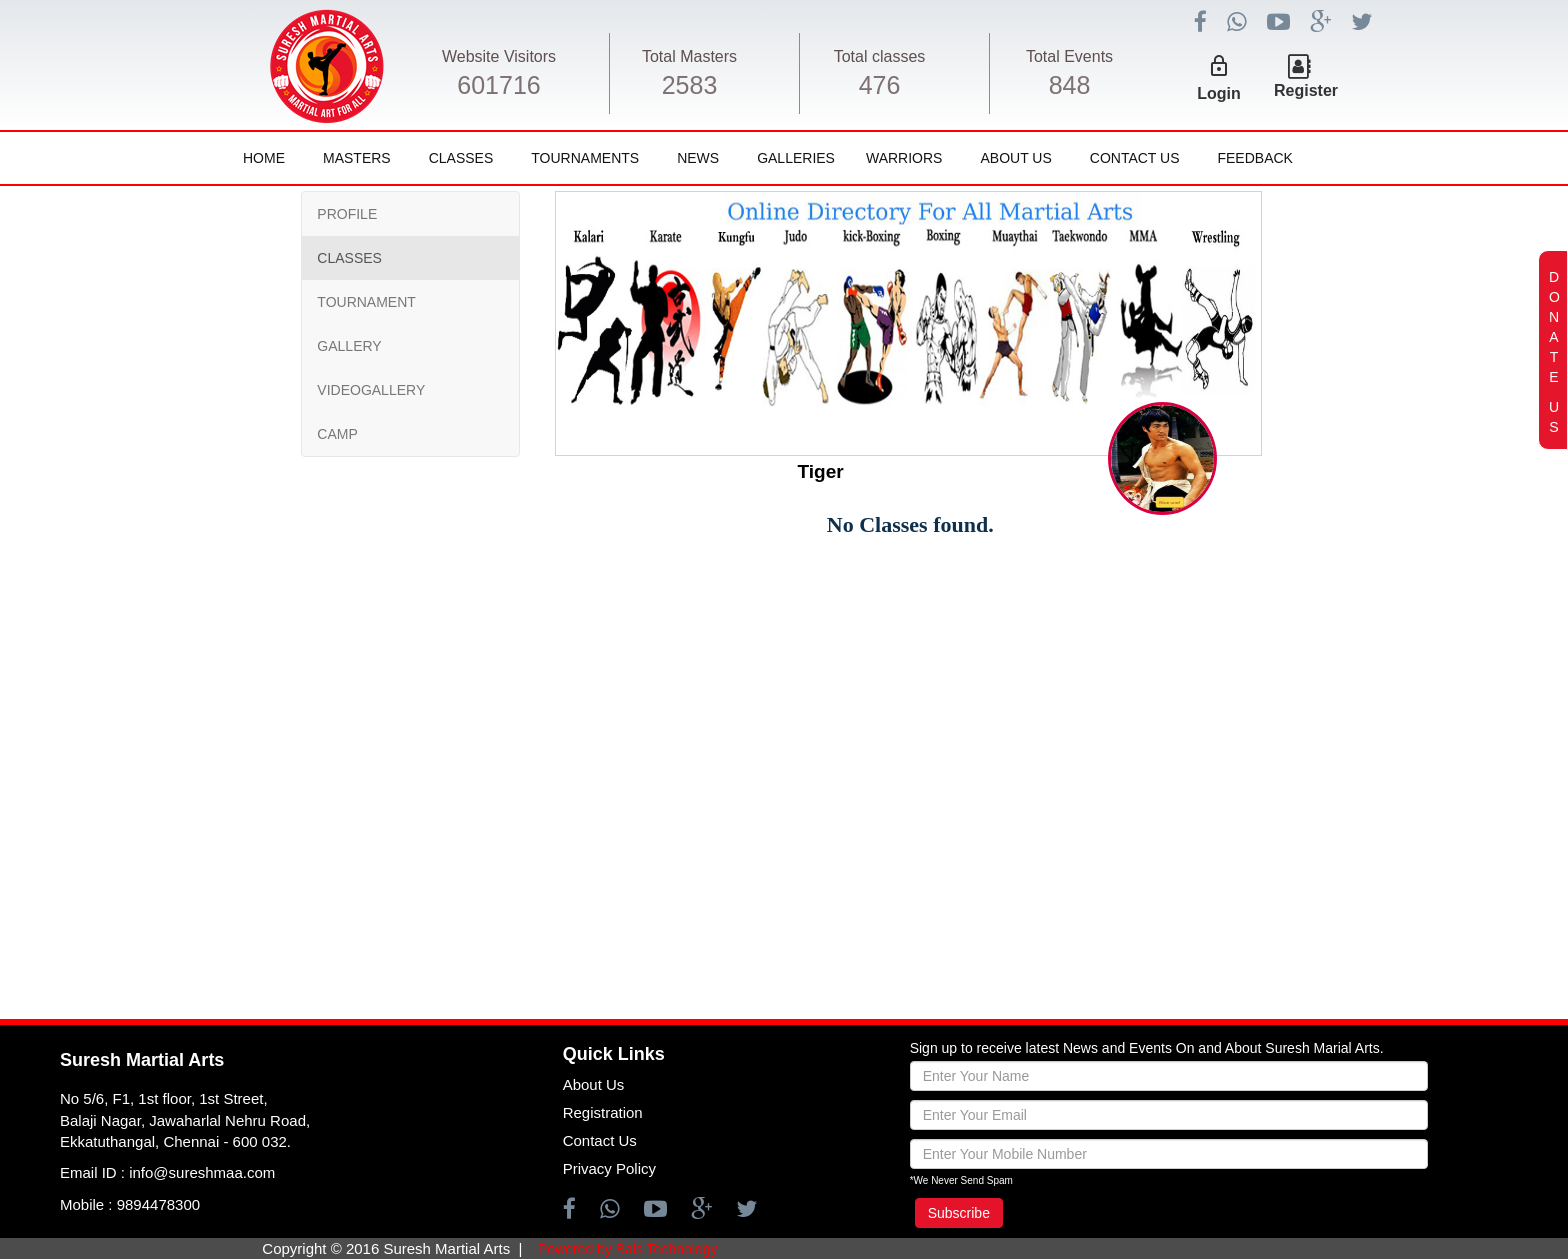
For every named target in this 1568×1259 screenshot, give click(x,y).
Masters (357, 158)
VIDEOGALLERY (371, 390)
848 (1070, 85)
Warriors (904, 158)
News (698, 158)
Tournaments (585, 158)
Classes (461, 158)
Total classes (880, 56)
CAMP (337, 434)
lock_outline (1219, 66)
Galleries (796, 158)
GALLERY (349, 346)
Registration (603, 1112)
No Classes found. (910, 524)
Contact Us (1135, 158)
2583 (690, 85)
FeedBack (1254, 158)
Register (1306, 90)
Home (264, 158)
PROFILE (347, 214)
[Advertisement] (143, 754)
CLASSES (349, 258)
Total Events (1069, 56)
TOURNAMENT (366, 302)
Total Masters (689, 56)
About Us (1015, 158)
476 (880, 85)
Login (1219, 93)
